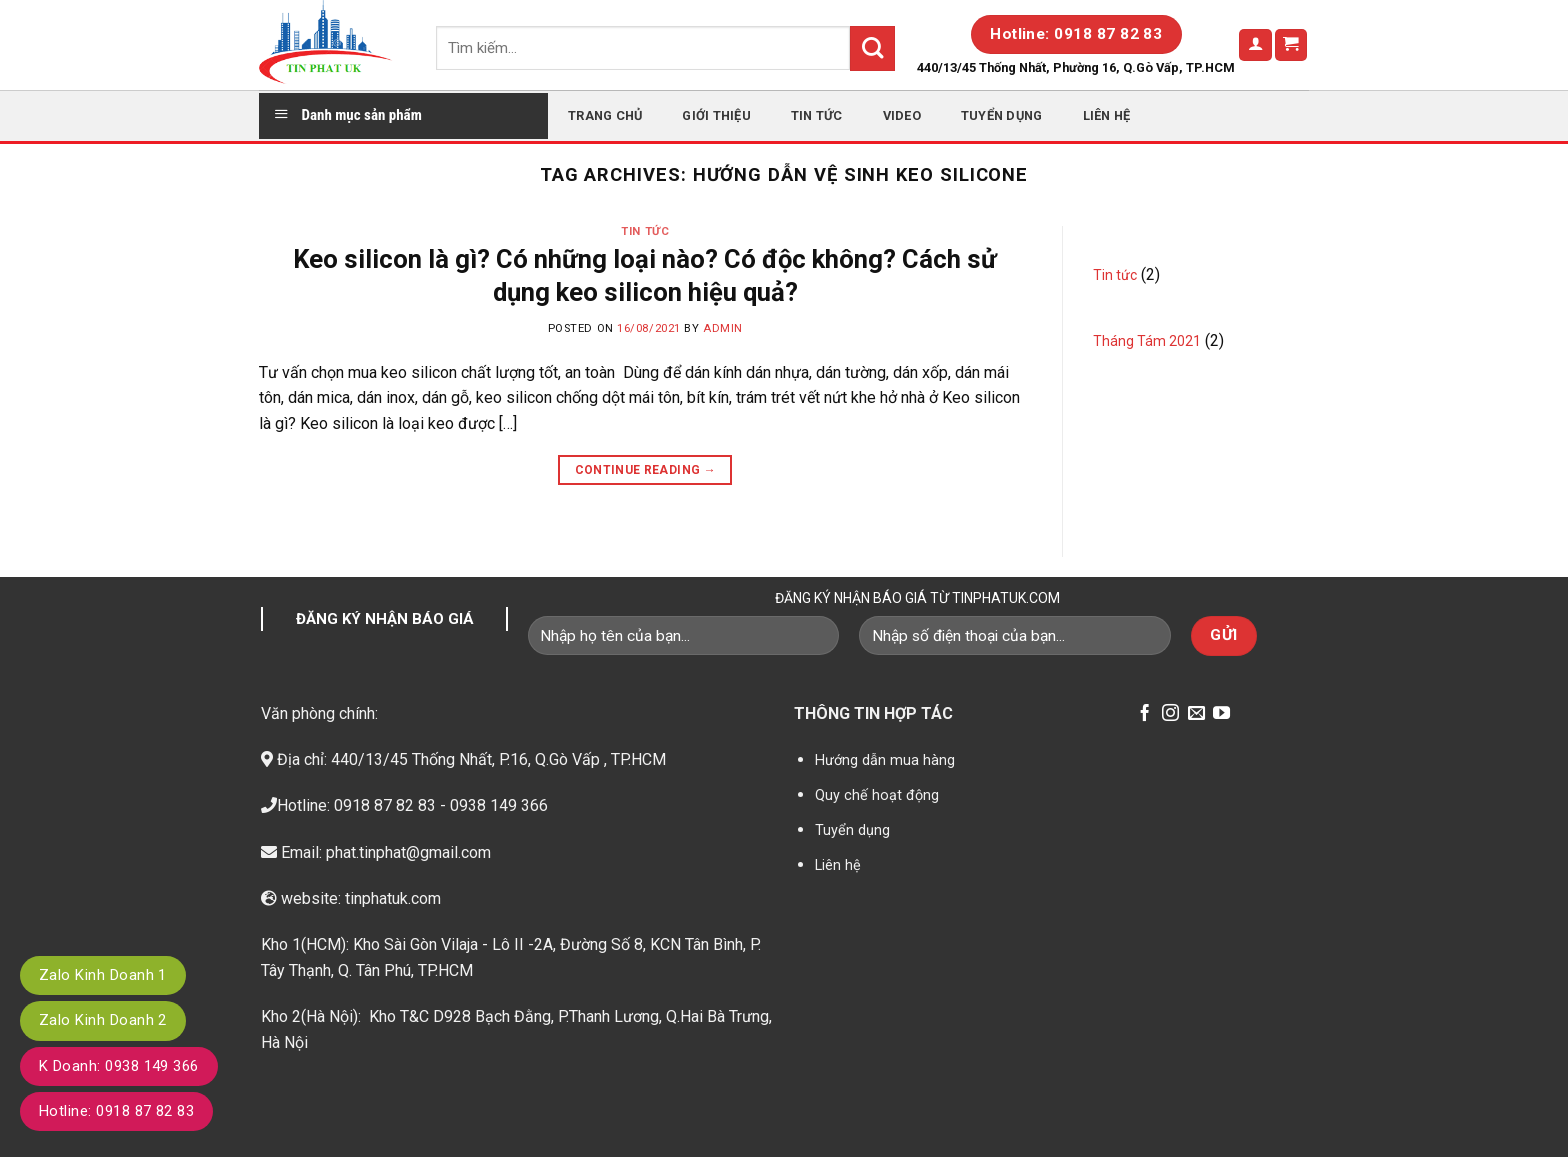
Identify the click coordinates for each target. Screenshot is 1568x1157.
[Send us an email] (1196, 714)
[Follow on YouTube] (1221, 714)
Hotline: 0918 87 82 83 (116, 1111)
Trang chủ (605, 115)
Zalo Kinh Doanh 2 (103, 1020)
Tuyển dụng (1002, 115)
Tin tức (817, 115)
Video (902, 115)
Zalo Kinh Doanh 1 (103, 975)
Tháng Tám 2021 (1147, 341)
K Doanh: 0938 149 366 (119, 1066)
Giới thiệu (716, 115)
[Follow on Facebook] (1144, 714)
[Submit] (872, 48)
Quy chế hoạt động (877, 795)
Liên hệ (1107, 115)
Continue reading (646, 470)
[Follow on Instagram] (1170, 714)
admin (723, 328)
